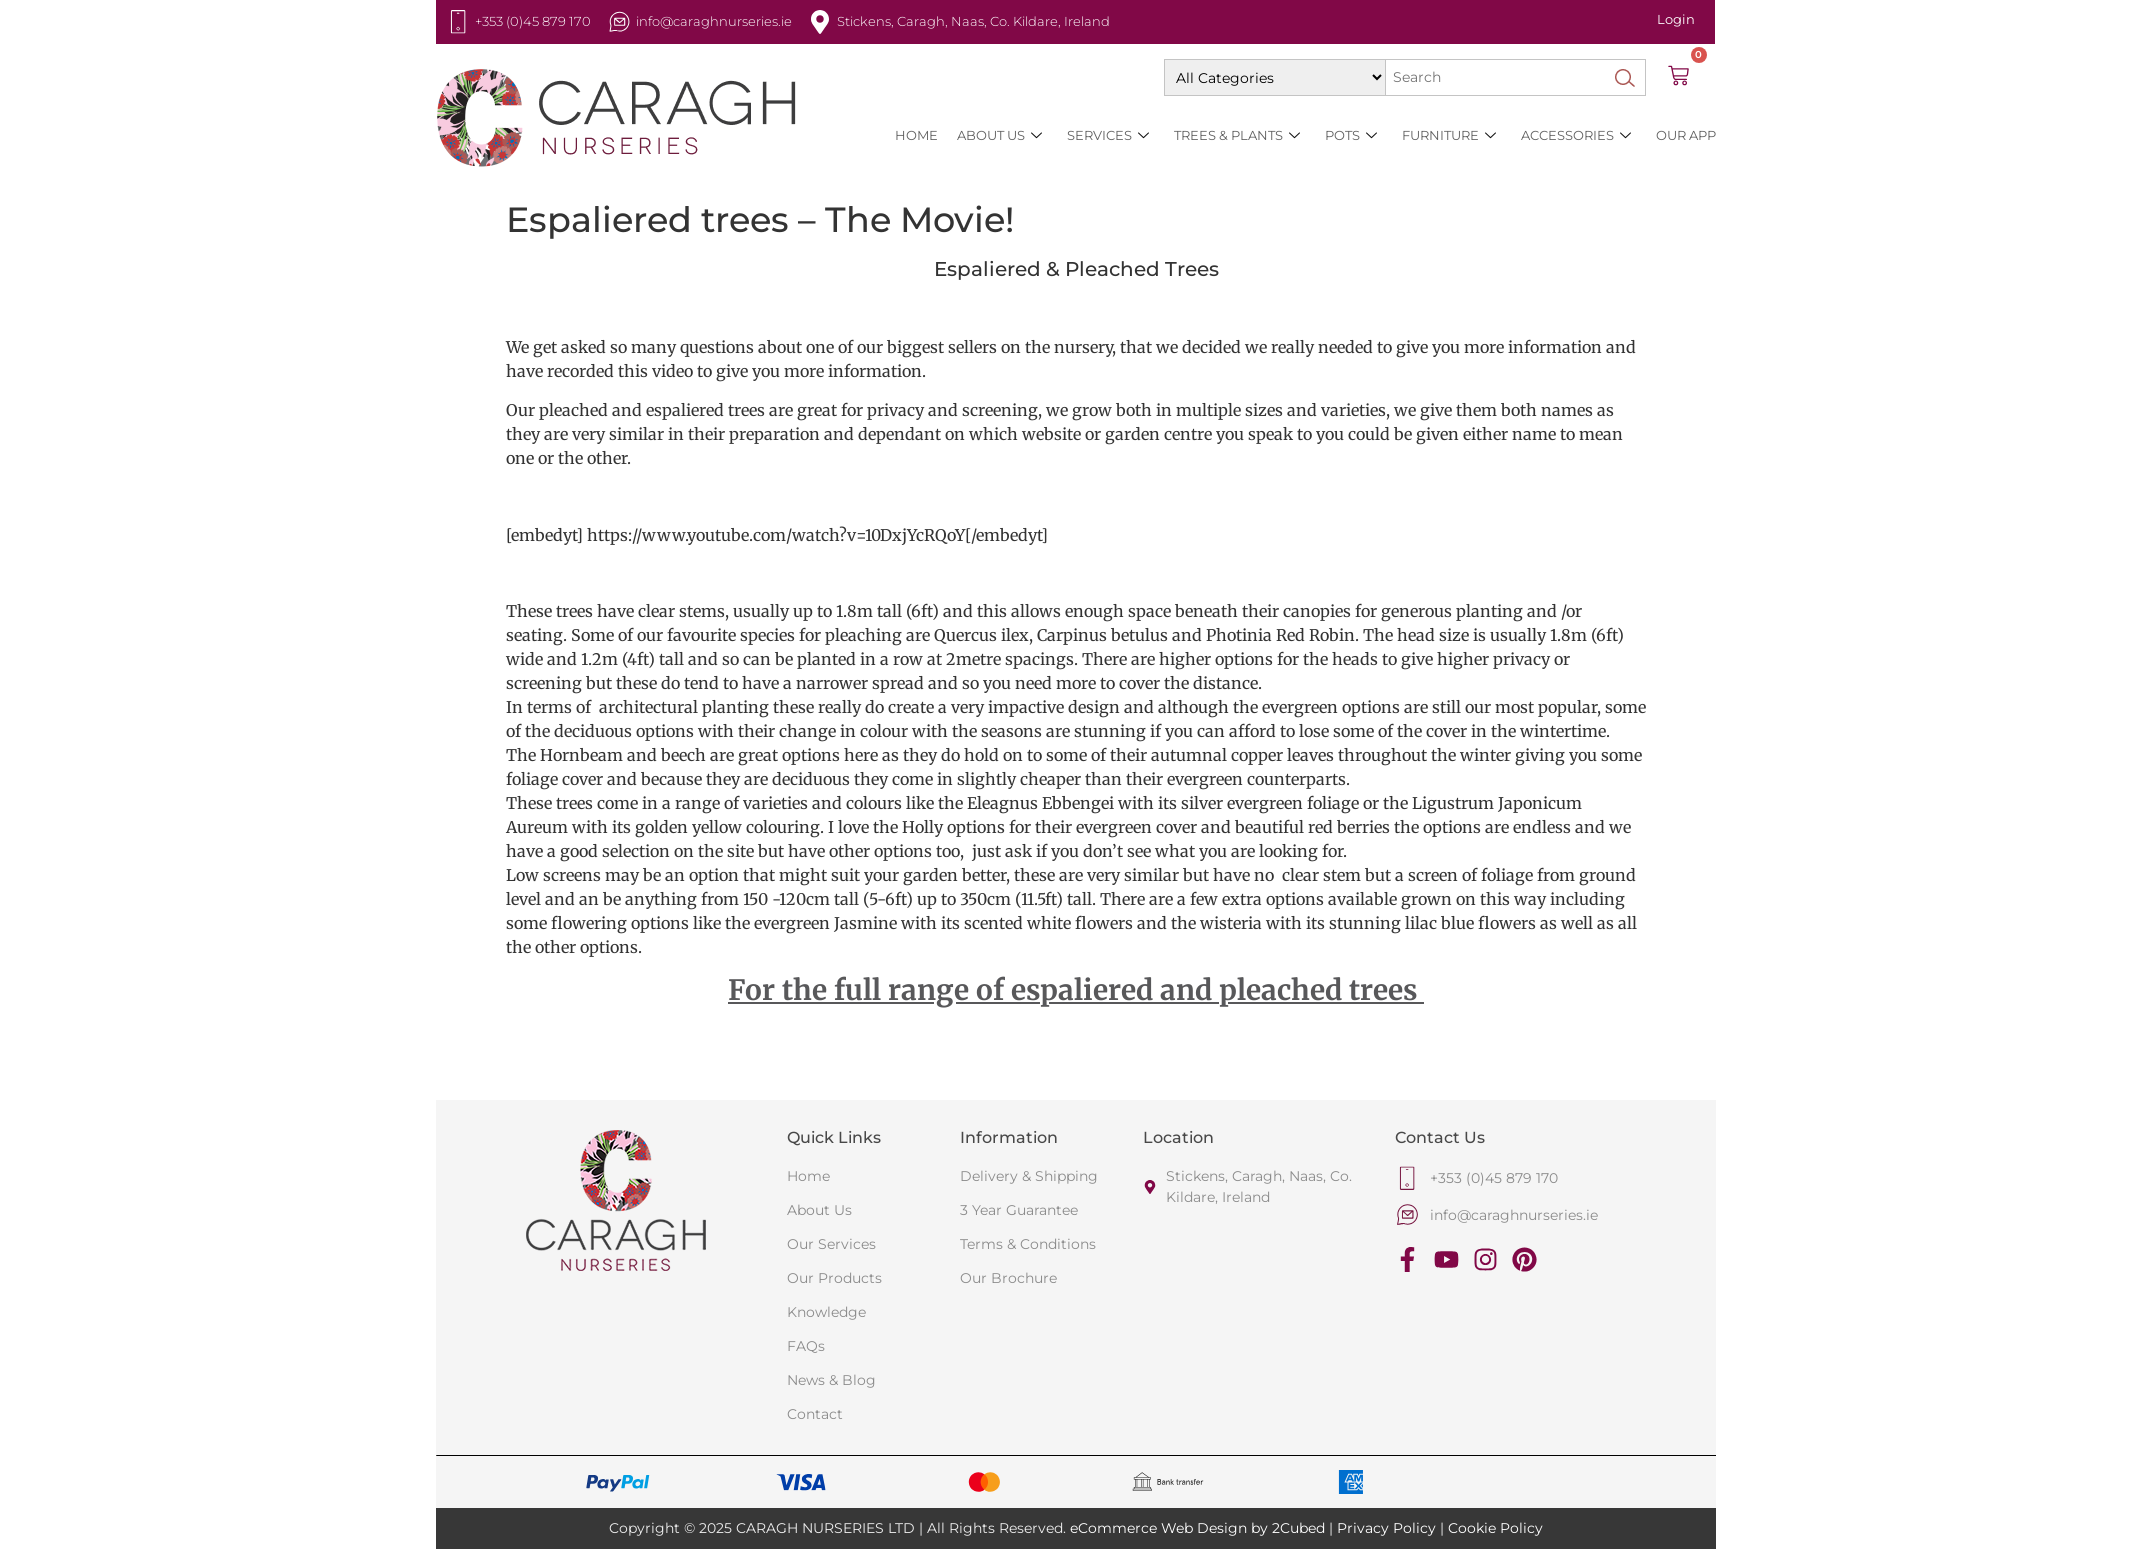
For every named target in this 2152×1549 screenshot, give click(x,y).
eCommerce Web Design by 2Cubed (1197, 1528)
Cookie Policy (1495, 1528)
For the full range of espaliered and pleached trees (1076, 990)
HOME (916, 135)
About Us (999, 135)
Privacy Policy (1386, 1528)
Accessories (1576, 135)
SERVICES (1108, 135)
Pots (1351, 135)
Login (1676, 19)
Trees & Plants (1237, 135)
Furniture (1449, 135)
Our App (1686, 135)
